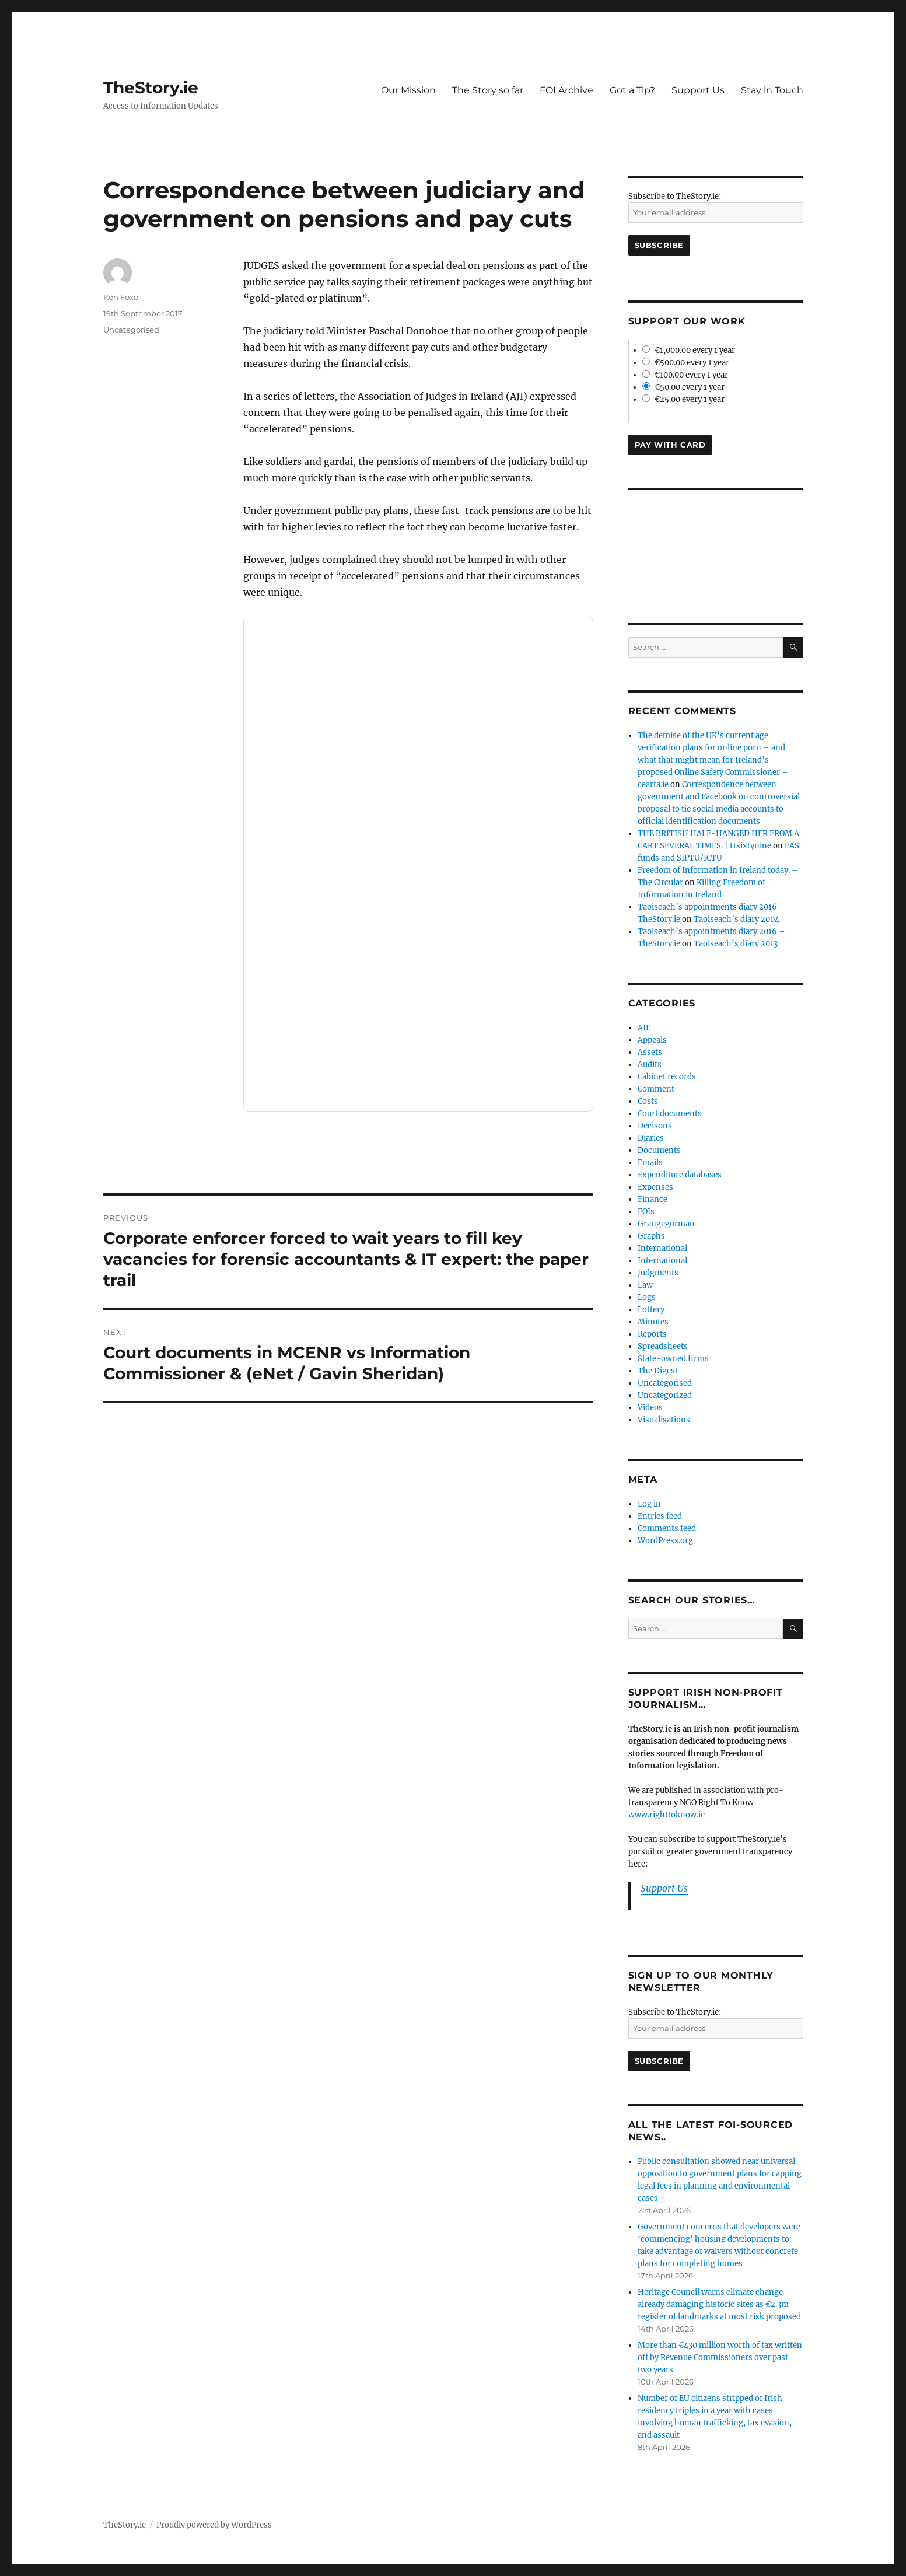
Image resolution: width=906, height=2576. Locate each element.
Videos (650, 1408)
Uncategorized (665, 1395)
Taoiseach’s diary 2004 (736, 919)
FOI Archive (566, 90)
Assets (650, 1052)
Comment (656, 1089)
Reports (652, 1334)
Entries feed (660, 1516)
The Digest (658, 1371)
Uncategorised (131, 329)
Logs (647, 1297)
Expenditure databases (680, 1175)
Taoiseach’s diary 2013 (736, 944)
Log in (649, 1504)
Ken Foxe (120, 297)
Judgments (658, 1273)
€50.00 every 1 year (683, 387)
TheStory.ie (150, 87)
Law (645, 1285)
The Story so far (487, 90)
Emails (650, 1163)
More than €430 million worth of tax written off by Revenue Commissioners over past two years (720, 2357)
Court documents (670, 1114)
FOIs (646, 1212)
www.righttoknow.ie (666, 1815)
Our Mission (408, 90)
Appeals (652, 1040)
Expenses (655, 1187)
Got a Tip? (632, 90)
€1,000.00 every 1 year (689, 350)
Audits (650, 1064)
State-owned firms (673, 1359)
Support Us (698, 90)
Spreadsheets (663, 1346)
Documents (659, 1150)
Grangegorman (666, 1224)
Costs (648, 1101)
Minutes (653, 1322)
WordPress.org (665, 1541)
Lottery (651, 1310)
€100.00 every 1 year (685, 375)
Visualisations (664, 1420)
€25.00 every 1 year (683, 399)
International (662, 1248)
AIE (644, 1028)
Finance (652, 1199)
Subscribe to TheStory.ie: (674, 196)
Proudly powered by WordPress (214, 2525)
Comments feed (667, 1528)
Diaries (651, 1138)
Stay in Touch (772, 90)
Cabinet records (667, 1077)
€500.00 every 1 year (686, 363)
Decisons (655, 1126)
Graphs (651, 1236)
